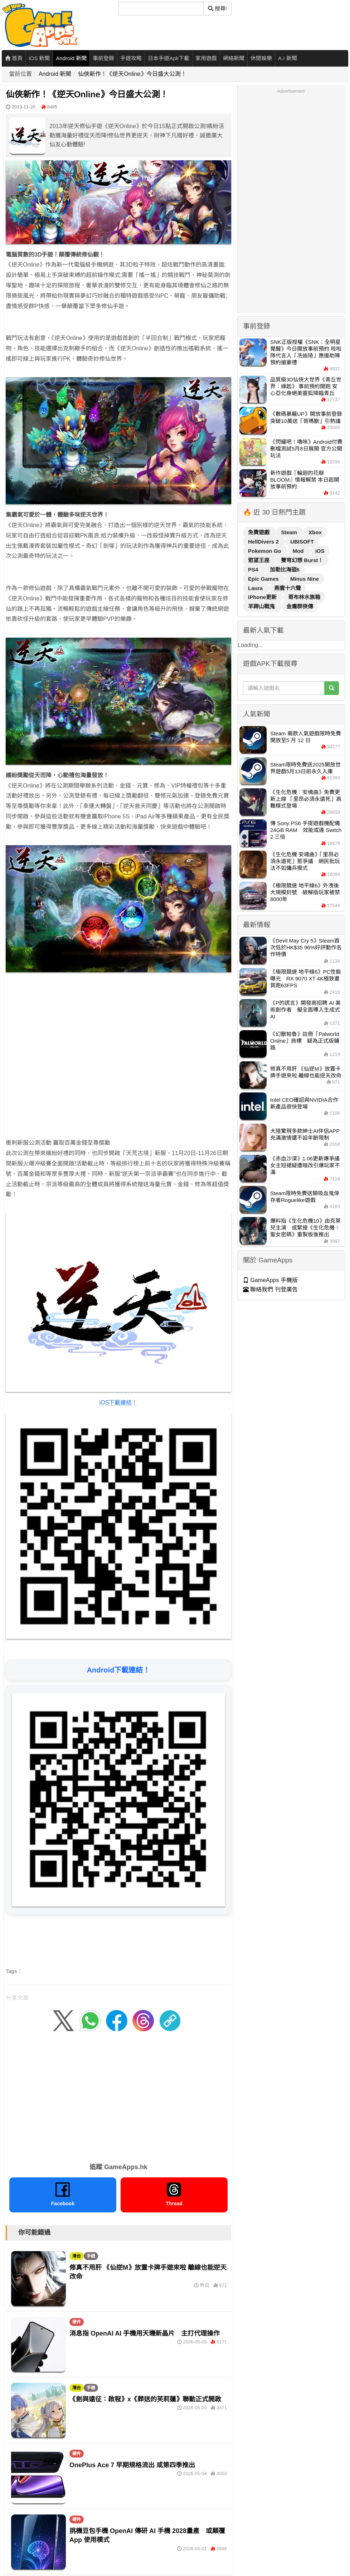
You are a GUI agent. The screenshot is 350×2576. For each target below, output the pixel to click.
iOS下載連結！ (118, 1402)
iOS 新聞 (39, 58)
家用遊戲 (206, 58)
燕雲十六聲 (287, 588)
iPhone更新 (263, 597)
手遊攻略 (131, 58)
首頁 (14, 58)
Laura (256, 588)
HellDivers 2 (264, 542)
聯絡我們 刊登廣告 (270, 1289)
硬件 (76, 2321)
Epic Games (264, 579)
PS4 (254, 569)
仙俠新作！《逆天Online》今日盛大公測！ (132, 74)
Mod (299, 551)
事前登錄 (103, 58)
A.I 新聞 (287, 58)
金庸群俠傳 (299, 606)
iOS (320, 551)
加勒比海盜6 (285, 569)
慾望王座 (259, 560)
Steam (289, 532)
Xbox (315, 532)
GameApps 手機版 (270, 1280)
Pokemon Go (265, 551)
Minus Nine (304, 579)
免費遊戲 (259, 532)
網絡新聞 (233, 58)
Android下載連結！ (118, 1670)
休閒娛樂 (261, 58)
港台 (76, 2256)
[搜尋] (161, 8)
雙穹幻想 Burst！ (302, 560)
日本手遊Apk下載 (168, 58)
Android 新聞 (71, 58)
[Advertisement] (77, 1058)
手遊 (91, 2256)
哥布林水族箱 (304, 597)
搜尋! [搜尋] (217, 8)
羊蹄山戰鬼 (262, 606)
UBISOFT (302, 542)
